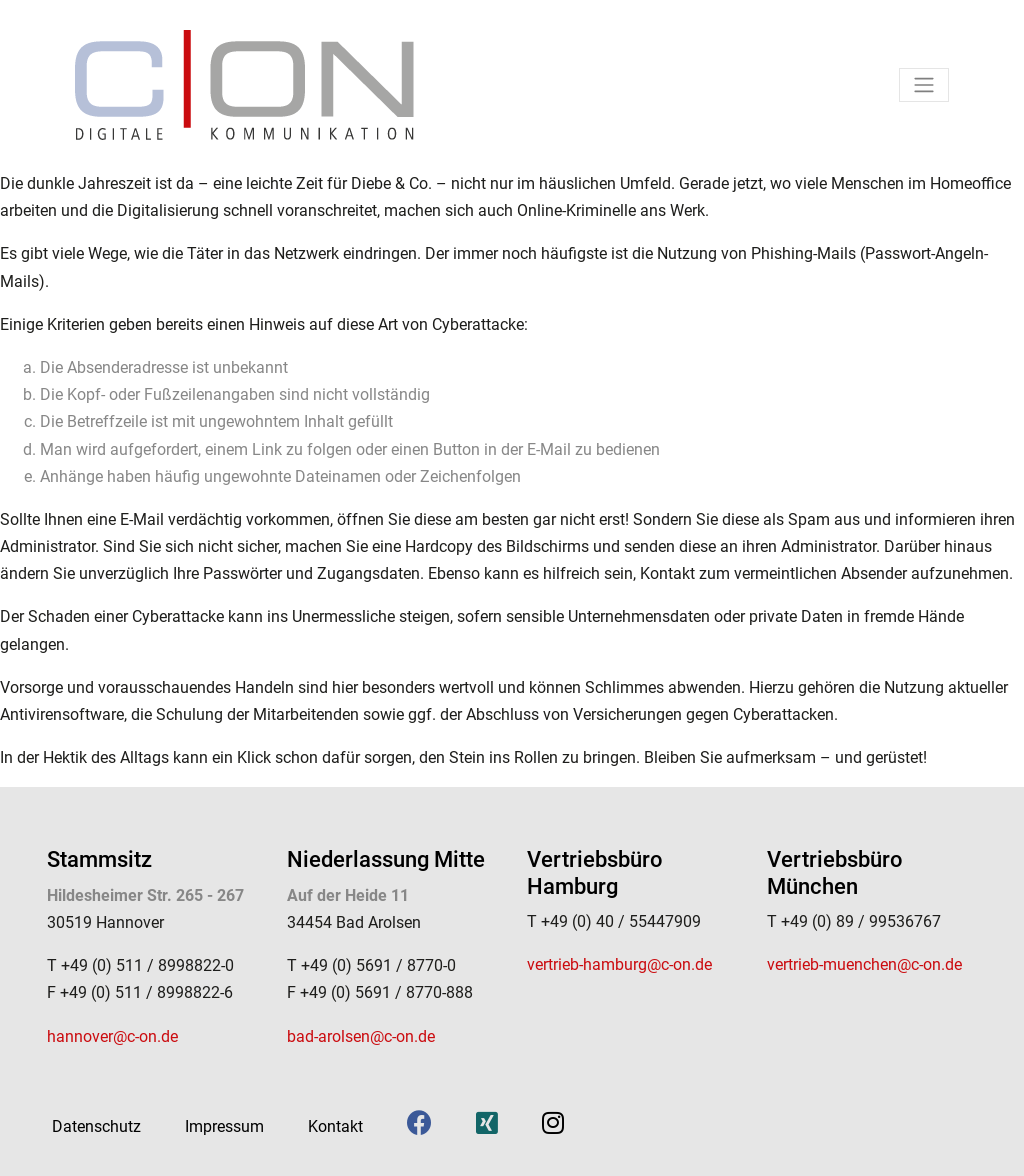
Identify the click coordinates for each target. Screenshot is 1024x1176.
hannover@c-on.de (112, 1036)
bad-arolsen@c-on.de (361, 1036)
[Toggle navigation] (924, 85)
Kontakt (335, 1126)
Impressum (224, 1126)
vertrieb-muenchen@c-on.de (864, 964)
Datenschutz (96, 1126)
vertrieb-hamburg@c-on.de (619, 964)
